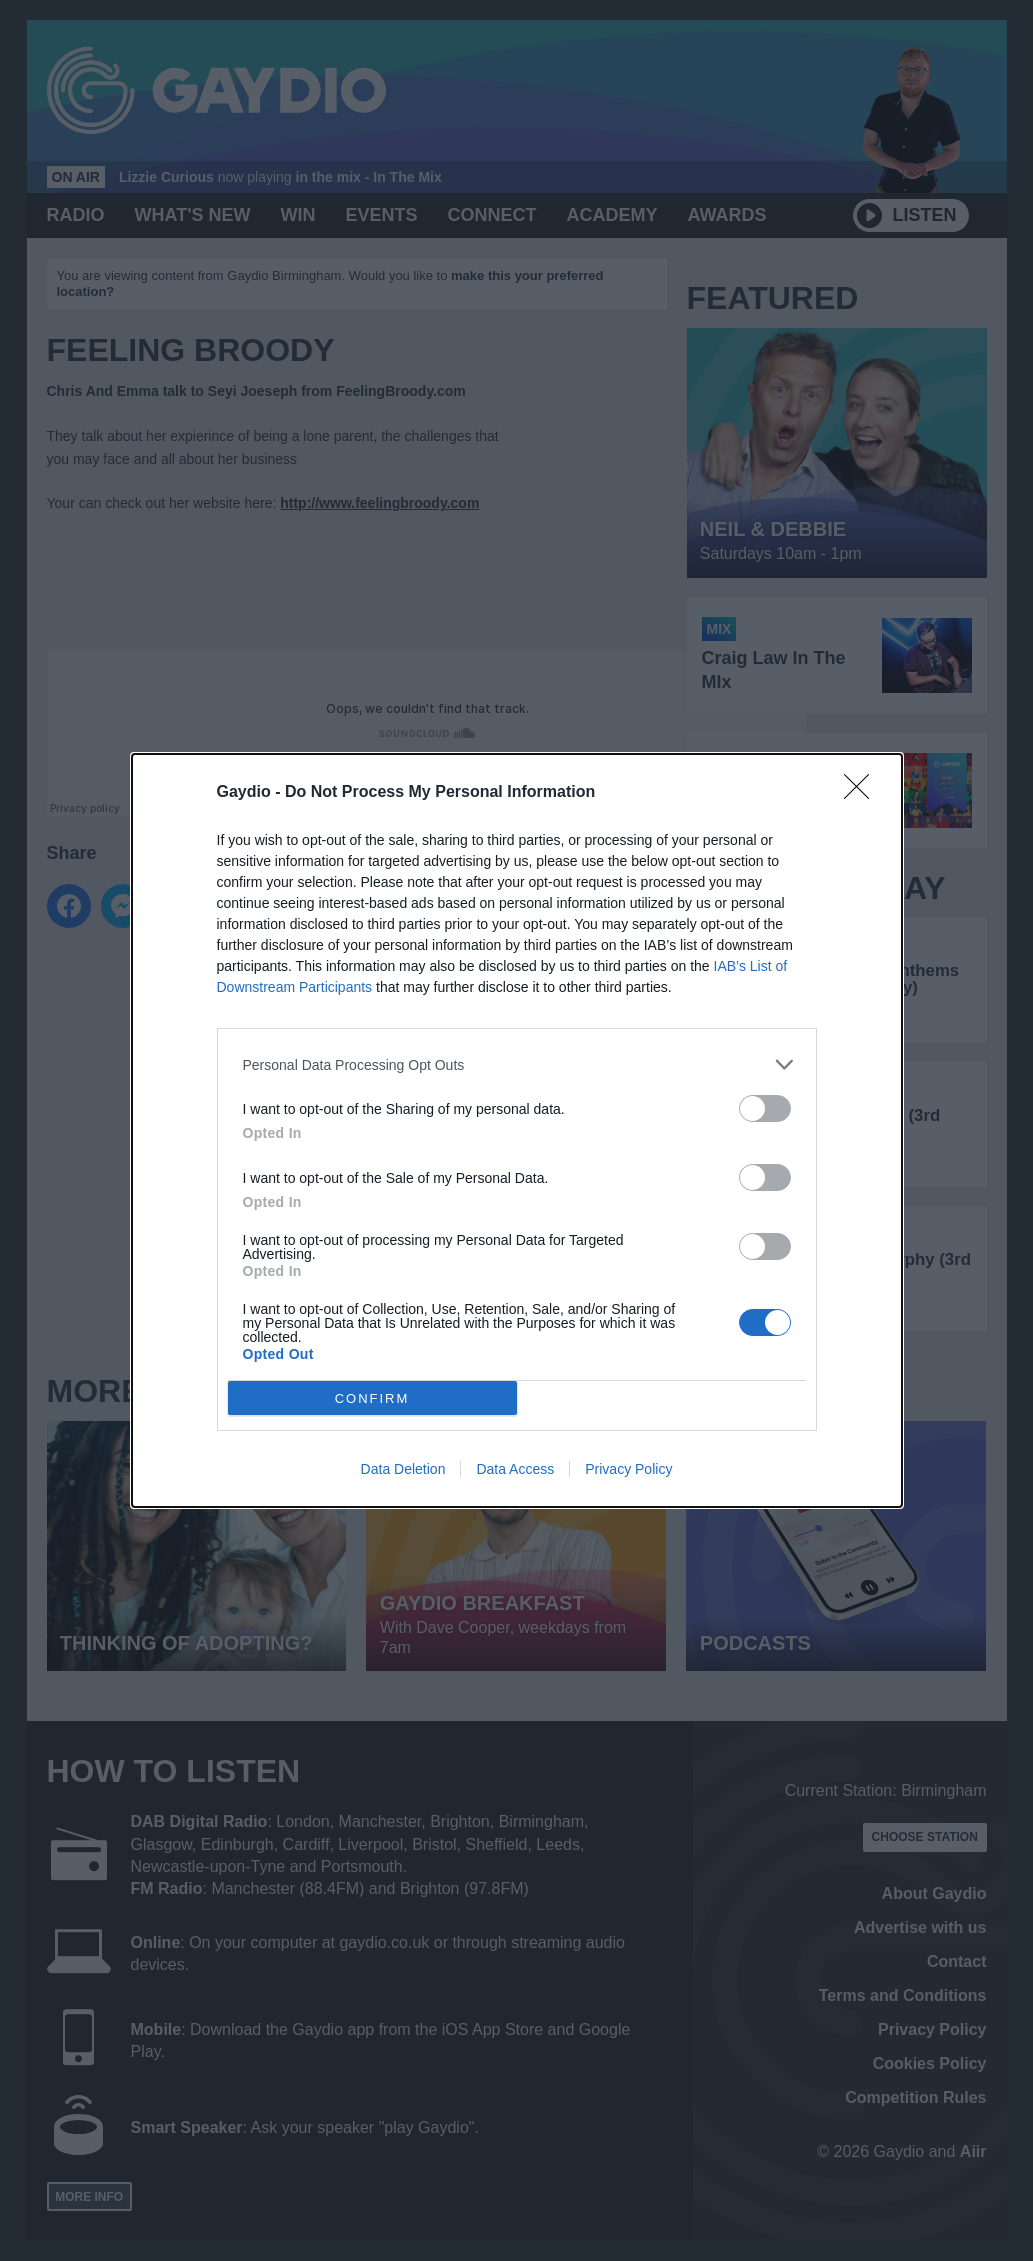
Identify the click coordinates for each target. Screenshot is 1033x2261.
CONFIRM (372, 1397)
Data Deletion (403, 1469)
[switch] (765, 1108)
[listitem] (517, 1064)
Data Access (515, 1469)
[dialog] (517, 1130)
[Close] (863, 793)
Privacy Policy (628, 1469)
